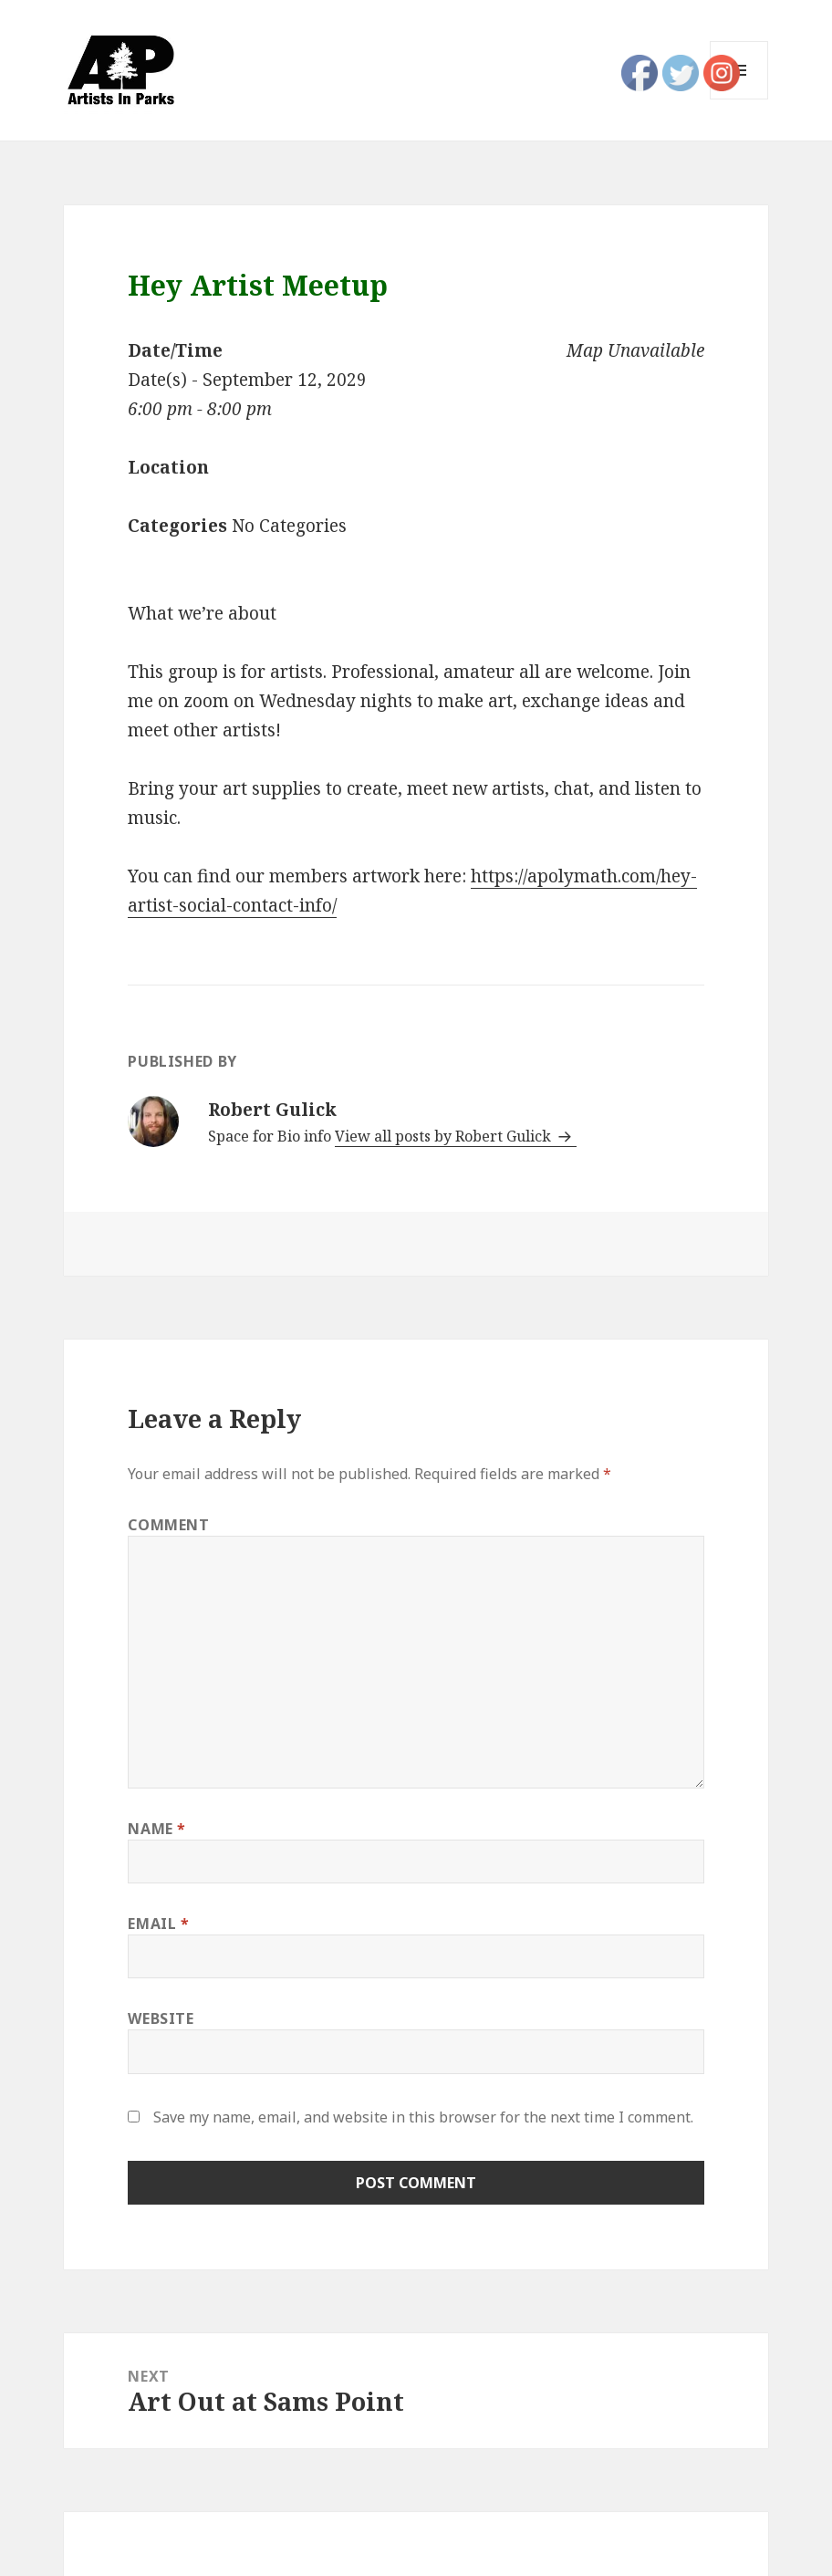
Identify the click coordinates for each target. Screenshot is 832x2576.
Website (160, 2018)
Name (157, 1829)
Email (158, 1924)
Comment (168, 1525)
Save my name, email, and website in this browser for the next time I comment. (423, 2117)
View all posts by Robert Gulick (445, 1136)
